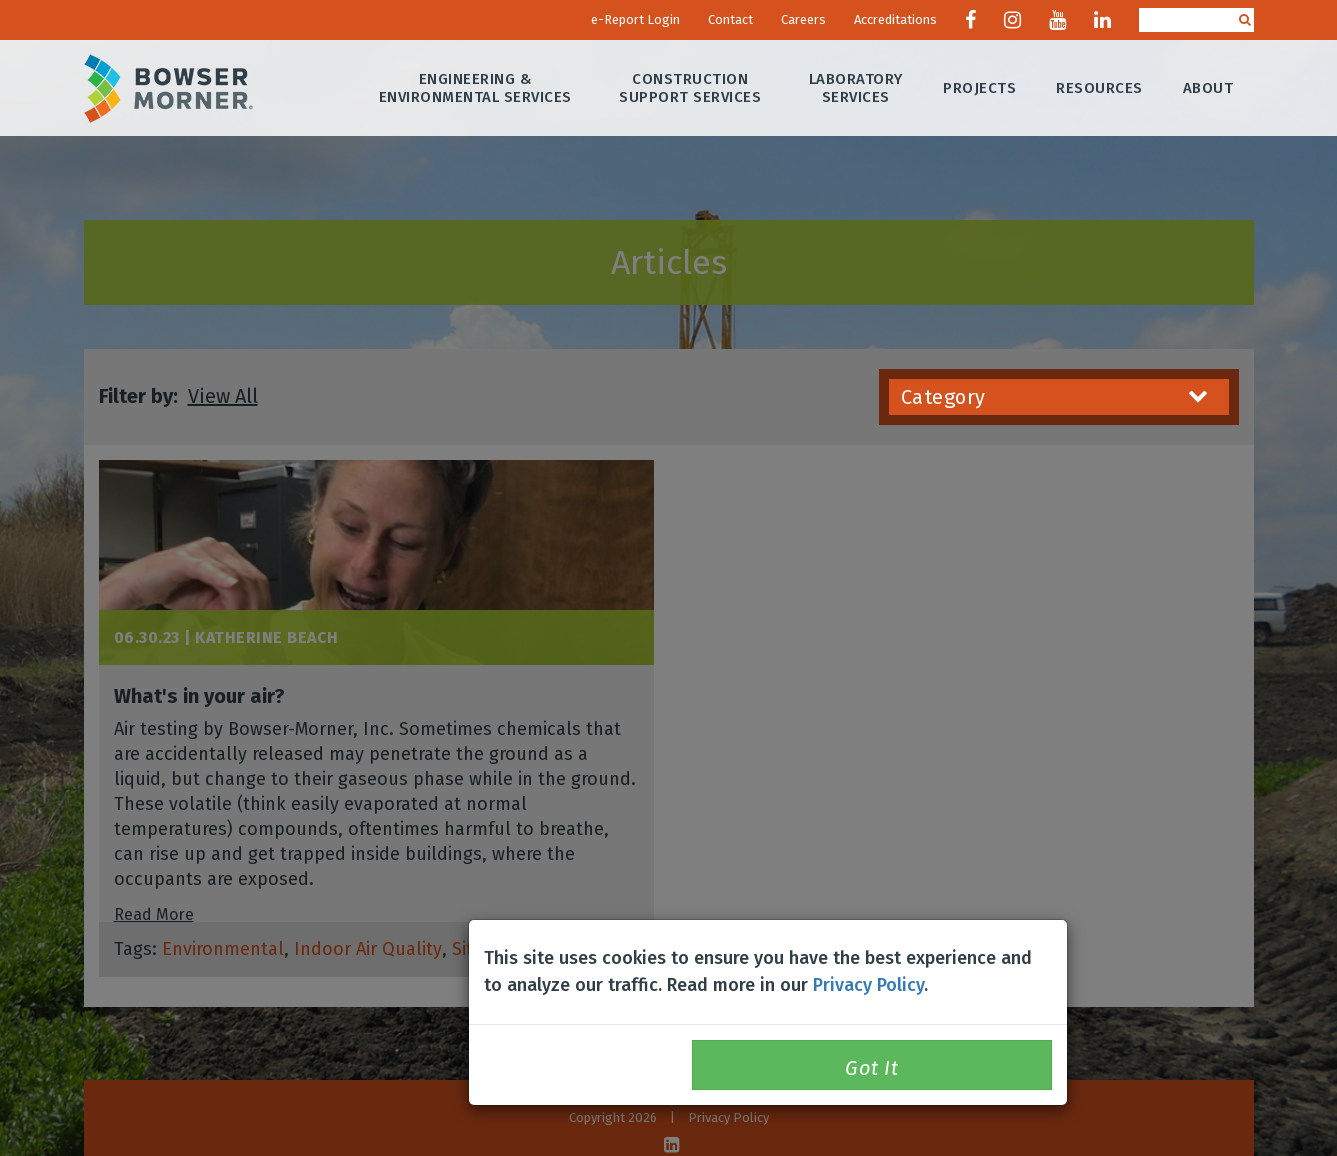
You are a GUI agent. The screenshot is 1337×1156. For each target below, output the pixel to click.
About (1208, 88)
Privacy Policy (868, 985)
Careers (803, 19)
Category (1055, 397)
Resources (1100, 88)
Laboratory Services (856, 88)
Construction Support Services (691, 88)
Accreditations (895, 19)
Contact (730, 19)
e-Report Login (635, 19)
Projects (980, 88)
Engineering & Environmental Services (475, 88)
